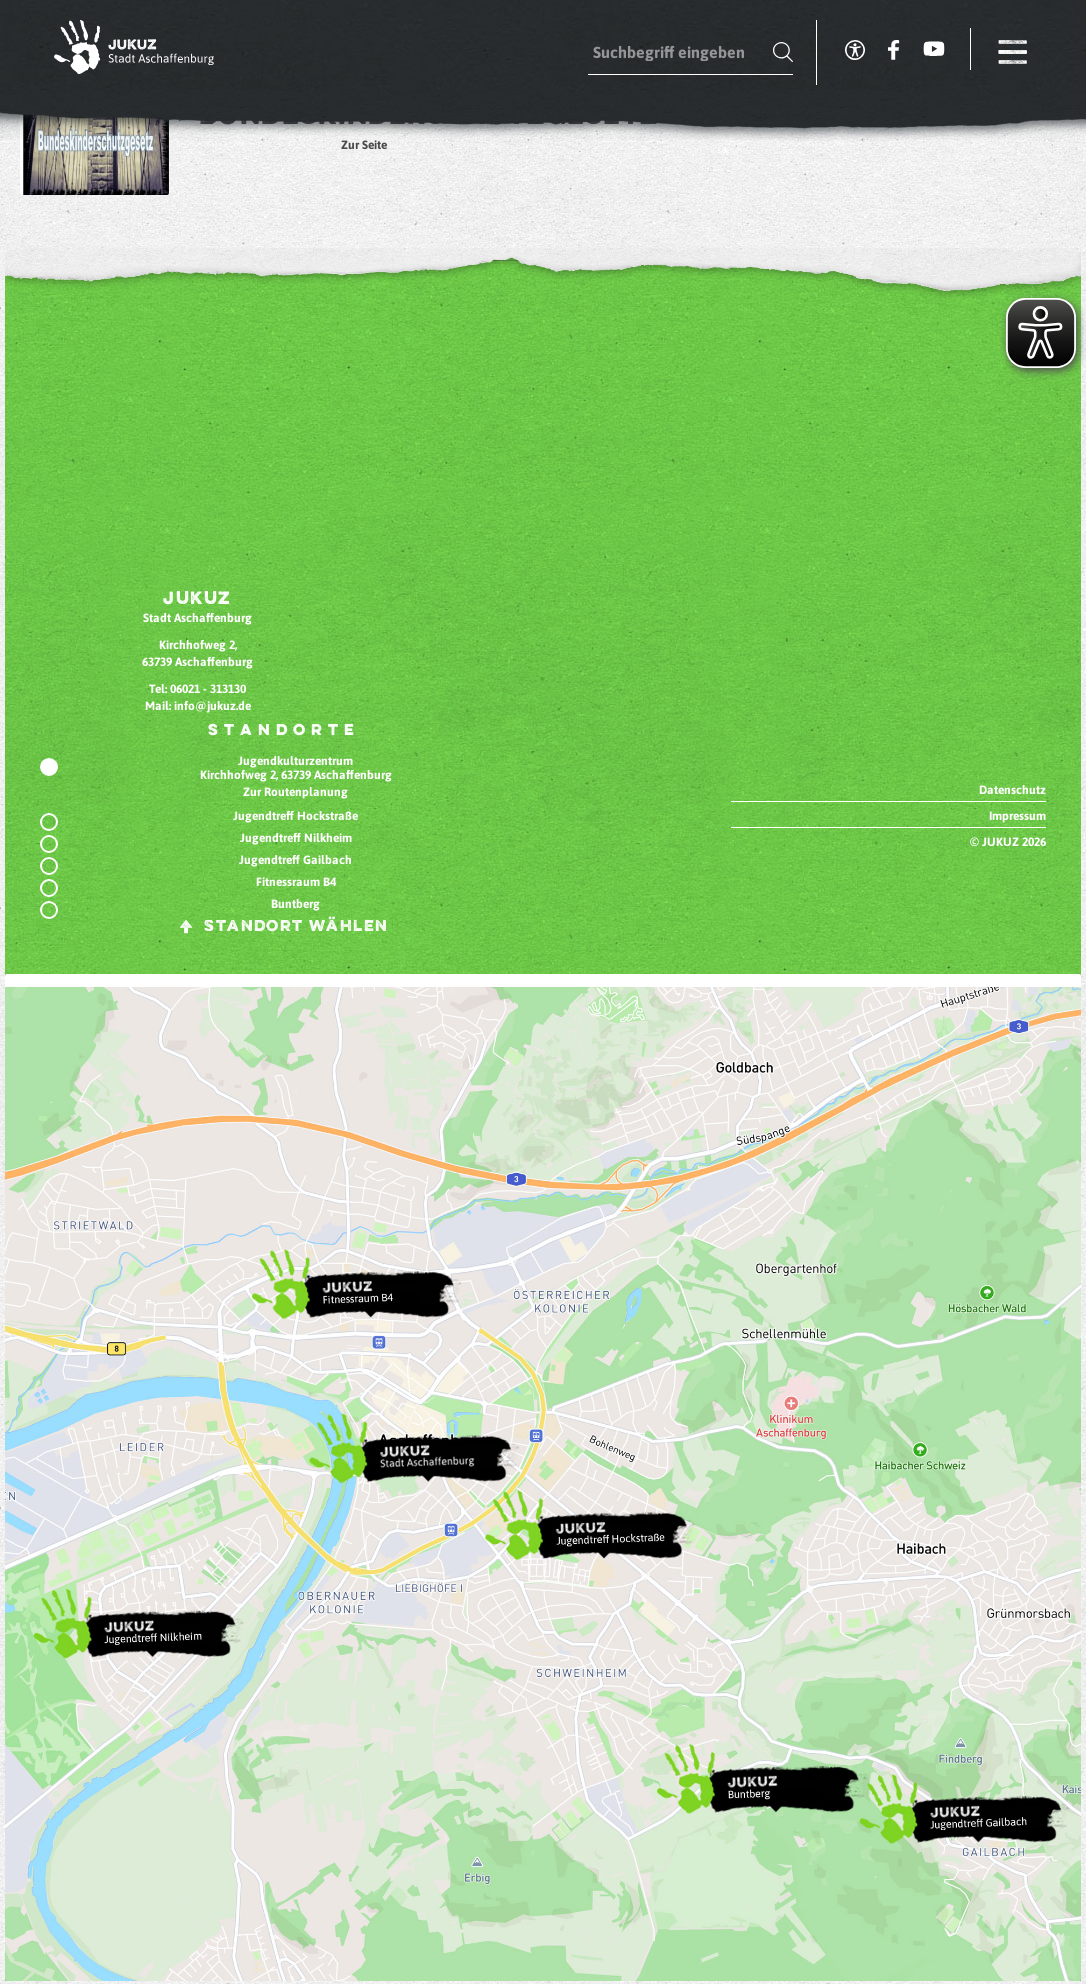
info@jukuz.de (212, 706)
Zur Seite (364, 145)
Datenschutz (1012, 790)
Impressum (1017, 816)
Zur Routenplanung (295, 792)
